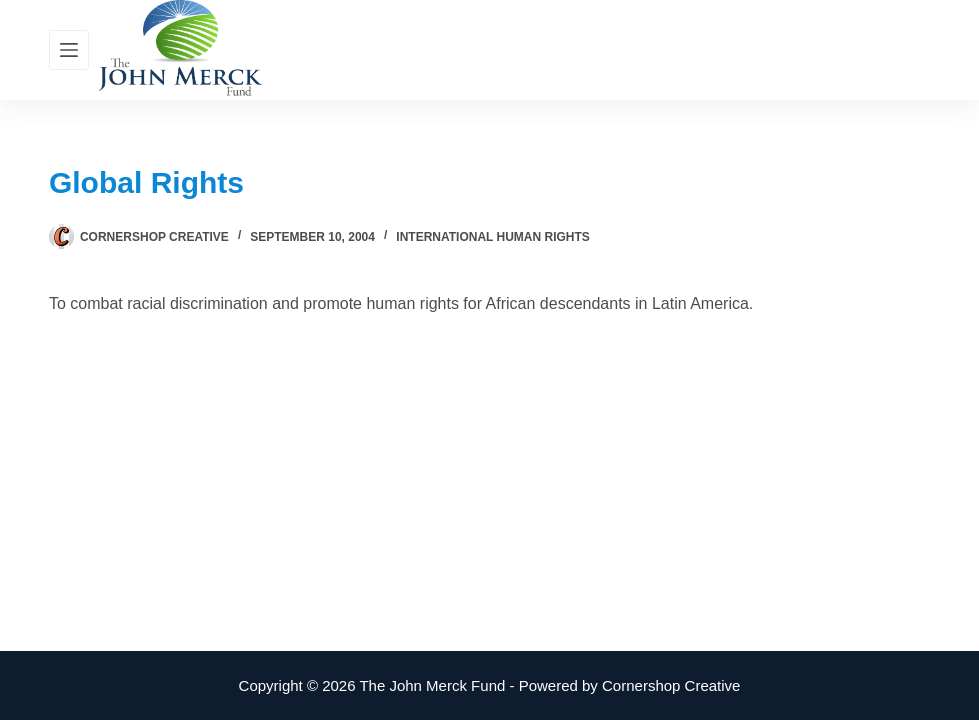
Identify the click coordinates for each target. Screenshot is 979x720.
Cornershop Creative (671, 685)
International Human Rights (493, 237)
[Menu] (69, 50)
